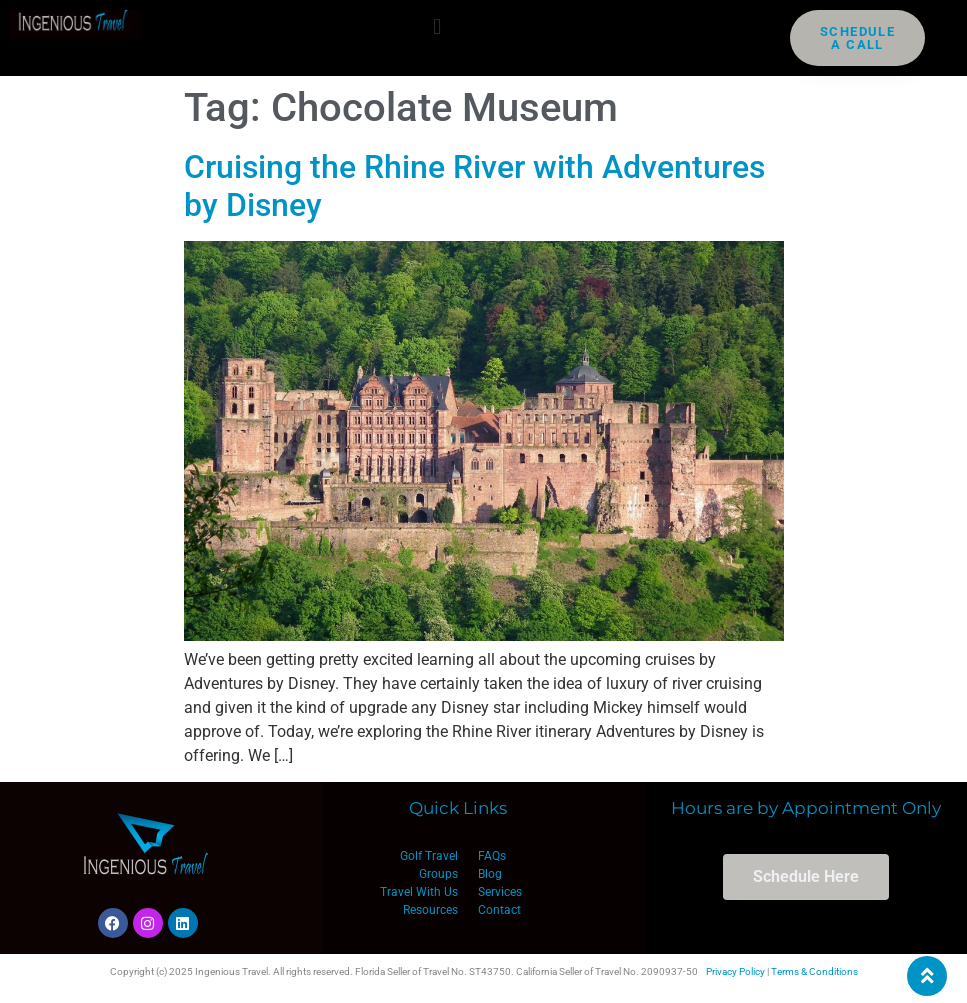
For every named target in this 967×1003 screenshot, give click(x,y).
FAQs (492, 856)
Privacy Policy (735, 971)
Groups (438, 874)
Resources (430, 910)
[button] (437, 26)
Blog (490, 874)
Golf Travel (429, 856)
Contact (499, 910)
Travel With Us (419, 892)
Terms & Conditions (814, 971)
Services (500, 892)
